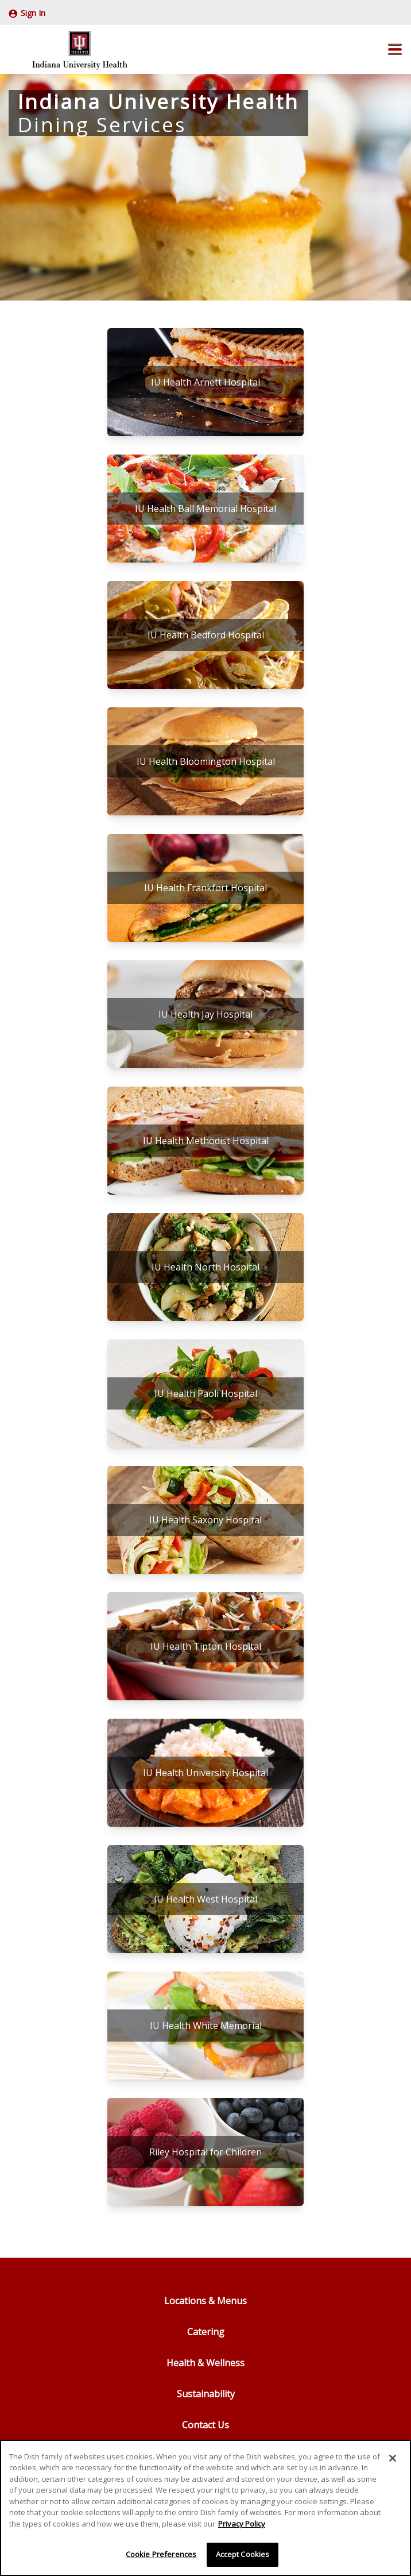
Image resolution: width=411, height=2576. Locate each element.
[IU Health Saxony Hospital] (205, 1520)
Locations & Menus (205, 2300)
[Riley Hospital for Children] (205, 2152)
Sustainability (206, 2394)
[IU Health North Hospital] (205, 1267)
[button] (395, 49)
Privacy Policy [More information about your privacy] (241, 2524)
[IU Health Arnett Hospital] (205, 382)
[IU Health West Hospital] (205, 1899)
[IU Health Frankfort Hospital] (205, 888)
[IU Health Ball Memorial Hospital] (205, 509)
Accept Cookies (243, 2554)
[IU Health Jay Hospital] (205, 1014)
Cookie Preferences (161, 2554)
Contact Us (205, 2425)
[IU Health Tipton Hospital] (205, 1646)
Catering (205, 2331)
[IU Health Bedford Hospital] (205, 635)
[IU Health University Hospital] (205, 1773)
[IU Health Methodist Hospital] (205, 1141)
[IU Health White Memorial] (205, 2026)
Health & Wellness (205, 2362)
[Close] (392, 2458)
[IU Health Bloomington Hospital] (205, 761)
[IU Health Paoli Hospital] (205, 1393)
